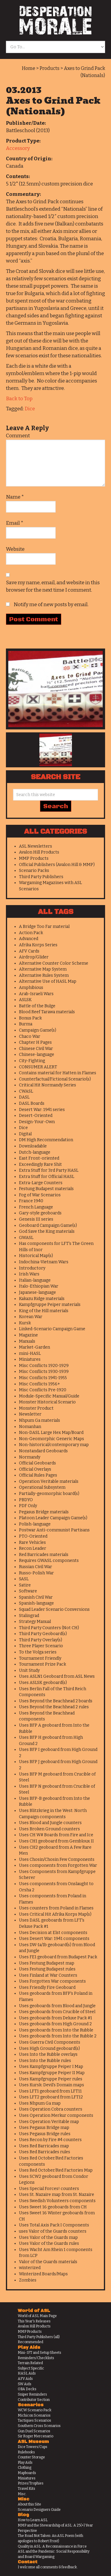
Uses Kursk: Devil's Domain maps (51, 2084)
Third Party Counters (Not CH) (49, 1627)
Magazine (28, 1335)
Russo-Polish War (36, 1573)
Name (15, 497)
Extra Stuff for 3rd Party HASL (48, 1170)
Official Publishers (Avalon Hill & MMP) (57, 864)
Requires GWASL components (49, 1560)
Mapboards (27, 2473)
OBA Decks (27, 2389)
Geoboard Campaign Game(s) (48, 1225)
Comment (18, 436)
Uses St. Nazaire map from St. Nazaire (56, 2194)
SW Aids (24, 2384)
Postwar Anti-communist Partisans (54, 1530)
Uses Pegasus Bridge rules (44, 2133)
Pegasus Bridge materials (44, 1511)
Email (14, 523)
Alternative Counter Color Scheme (53, 963)
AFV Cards (29, 951)
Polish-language (35, 1524)
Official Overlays (35, 1469)
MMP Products (34, 858)
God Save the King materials (47, 1231)
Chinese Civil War (36, 1048)
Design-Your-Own (37, 1121)
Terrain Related (30, 2363)
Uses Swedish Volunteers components (57, 2200)
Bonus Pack (30, 1018)
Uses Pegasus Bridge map (44, 2127)
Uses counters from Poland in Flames (56, 1908)
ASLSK (25, 999)
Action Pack (31, 932)
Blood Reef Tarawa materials (47, 1011)
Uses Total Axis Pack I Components (54, 2225)
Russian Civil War (35, 1566)
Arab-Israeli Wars (36, 993)
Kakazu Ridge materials (42, 1298)
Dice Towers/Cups (32, 2447)
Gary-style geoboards (40, 1213)
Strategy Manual (35, 1621)
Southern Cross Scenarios (39, 2426)
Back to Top (19, 399)
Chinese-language (36, 1054)
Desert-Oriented (35, 1115)
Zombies (27, 2280)
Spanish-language (36, 1603)
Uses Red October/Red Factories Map (56, 2170)
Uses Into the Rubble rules (45, 2060)
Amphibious (31, 987)
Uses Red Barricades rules (44, 2151)
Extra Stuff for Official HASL (46, 1176)
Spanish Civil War (36, 1597)
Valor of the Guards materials (48, 2261)
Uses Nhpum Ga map (40, 2103)
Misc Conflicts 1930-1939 (44, 1371)
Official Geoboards (37, 1463)
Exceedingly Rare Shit (40, 1164)
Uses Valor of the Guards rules (49, 2243)
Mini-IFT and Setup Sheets (39, 2353)
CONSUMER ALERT (38, 1067)
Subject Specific (31, 2368)
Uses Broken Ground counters (49, 1828)
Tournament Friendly (40, 1658)
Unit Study (29, 1670)
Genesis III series (36, 1219)
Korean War (30, 1316)
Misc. (22, 2494)
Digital (25, 1133)
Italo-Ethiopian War (38, 1286)
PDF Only (28, 1505)
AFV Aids (25, 2379)
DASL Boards (31, 1103)
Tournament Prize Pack (42, 1664)
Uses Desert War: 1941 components (54, 1938)
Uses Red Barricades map (44, 2145)
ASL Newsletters (35, 846)
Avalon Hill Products (39, 852)
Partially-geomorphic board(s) (49, 1493)
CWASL (26, 1091)
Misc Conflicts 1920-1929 (44, 1365)
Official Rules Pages (38, 1475)
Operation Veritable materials (48, 1481)
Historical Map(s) (36, 1255)
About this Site (29, 2504)
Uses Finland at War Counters (48, 1975)
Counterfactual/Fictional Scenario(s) (55, 1079)
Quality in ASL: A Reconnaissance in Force (52, 2546)
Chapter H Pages (35, 1042)
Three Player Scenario (41, 1645)
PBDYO (26, 1499)
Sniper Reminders (32, 2394)
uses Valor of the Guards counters (52, 2231)
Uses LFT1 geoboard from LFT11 (50, 2091)
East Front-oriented (39, 1158)
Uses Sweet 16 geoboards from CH (53, 2207)
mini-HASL (30, 1353)
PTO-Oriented (33, 1536)
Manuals (27, 1341)
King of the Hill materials (43, 1310)
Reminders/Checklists (36, 2358)
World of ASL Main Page (37, 2316)
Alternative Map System (43, 969)
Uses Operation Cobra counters (50, 2109)
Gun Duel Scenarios (34, 2431)
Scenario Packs (34, 870)
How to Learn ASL (33, 2520)
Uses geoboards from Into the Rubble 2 (57, 2036)
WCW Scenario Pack (35, 2410)
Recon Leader (32, 1548)
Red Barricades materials (43, 1554)
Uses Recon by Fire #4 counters (50, 2139)
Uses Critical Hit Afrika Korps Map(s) (55, 1914)
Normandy (29, 1457)
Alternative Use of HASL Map (47, 981)
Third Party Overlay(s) (40, 1639)
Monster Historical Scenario (47, 1402)
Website (15, 549)
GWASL (26, 1237)
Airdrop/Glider (34, 957)
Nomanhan (30, 1426)
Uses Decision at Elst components (53, 1932)
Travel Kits (26, 2489)
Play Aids (25, 2462)
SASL (24, 1578)
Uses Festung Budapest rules (47, 1969)
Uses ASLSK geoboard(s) (43, 1682)
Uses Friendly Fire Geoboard (47, 1987)
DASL (24, 1097)
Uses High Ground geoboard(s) (49, 2048)
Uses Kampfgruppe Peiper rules (50, 2079)
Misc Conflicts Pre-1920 (42, 1389)
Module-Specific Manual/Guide (49, 1396)
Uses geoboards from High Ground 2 (55, 2023)
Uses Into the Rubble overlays (48, 2054)
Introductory (32, 1268)
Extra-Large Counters (40, 1182)
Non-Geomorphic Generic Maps (51, 1438)
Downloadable (33, 1146)
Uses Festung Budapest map (46, 1963)
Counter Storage (31, 2457)
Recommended (30, 2342)
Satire (25, 1585)
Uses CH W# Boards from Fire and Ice (56, 1834)
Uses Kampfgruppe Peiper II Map (52, 2072)
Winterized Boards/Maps (43, 2273)
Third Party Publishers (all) (39, 2337)
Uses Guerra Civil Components (49, 2042)
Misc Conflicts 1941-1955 (43, 1377)
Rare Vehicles (32, 1542)
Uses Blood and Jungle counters (50, 1822)
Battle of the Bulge (37, 1005)
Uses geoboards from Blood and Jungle (57, 2005)
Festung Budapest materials (46, 1188)
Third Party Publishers (41, 876)
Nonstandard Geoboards (43, 1450)
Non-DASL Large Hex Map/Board (51, 1432)
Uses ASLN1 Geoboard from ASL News (57, 1676)
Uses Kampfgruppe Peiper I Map (51, 2066)
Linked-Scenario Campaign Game (52, 1328)
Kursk (25, 1322)
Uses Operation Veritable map (49, 2121)
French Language (36, 1207)
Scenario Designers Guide (39, 2510)
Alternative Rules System (44, 975)
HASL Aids (27, 2373)
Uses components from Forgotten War (58, 1865)
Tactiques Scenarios (34, 2420)
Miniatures (30, 1359)
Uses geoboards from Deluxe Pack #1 (55, 2018)
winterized (30, 2267)
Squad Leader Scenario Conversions (54, 1609)
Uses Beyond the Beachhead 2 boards (55, 1701)
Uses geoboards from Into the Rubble (56, 2030)
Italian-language (35, 1280)
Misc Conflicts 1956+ (39, 1384)
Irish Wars (29, 1274)
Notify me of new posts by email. (51, 604)
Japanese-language (37, 1292)
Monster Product (36, 1408)
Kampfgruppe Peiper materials (50, 1304)
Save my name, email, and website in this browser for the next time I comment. (53, 586)
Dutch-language (34, 1152)
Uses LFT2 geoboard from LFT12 (51, 2097)
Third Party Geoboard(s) (43, 1633)
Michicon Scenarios (34, 2415)
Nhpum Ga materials (39, 1420)
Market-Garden (34, 1347)
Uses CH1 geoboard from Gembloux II (56, 1841)
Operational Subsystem (42, 1487)
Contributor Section (34, 2400)
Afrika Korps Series (38, 944)
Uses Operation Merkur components (56, 2115)
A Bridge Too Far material (44, 926)
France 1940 (31, 1200)
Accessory (18, 148)
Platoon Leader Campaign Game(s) (53, 1517)
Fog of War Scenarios (40, 1194)
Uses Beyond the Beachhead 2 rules (54, 1706)
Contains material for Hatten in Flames (57, 1072)
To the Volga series (38, 1652)
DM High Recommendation (46, 1139)
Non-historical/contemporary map (54, 1444)
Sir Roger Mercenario (35, 2436)
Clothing (24, 2467)
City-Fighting (32, 1060)
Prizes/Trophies (31, 2483)
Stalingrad (29, 1615)
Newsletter (30, 1414)
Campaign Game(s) (37, 1030)
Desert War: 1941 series (42, 1109)
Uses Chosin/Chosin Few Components (56, 1859)
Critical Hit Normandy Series (47, 1085)
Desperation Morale (55, 20)
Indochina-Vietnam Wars (43, 1261)
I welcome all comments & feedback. (48, 2567)
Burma (25, 1024)
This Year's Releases (34, 2321)
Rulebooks (26, 2452)
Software (28, 1591)
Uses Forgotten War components (52, 1981)
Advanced (28, 938)
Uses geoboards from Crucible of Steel (57, 2011)
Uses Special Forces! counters (49, 2188)
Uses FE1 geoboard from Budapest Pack (58, 1956)
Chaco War (29, 1036)
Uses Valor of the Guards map (48, 2237)
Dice (30, 409)
